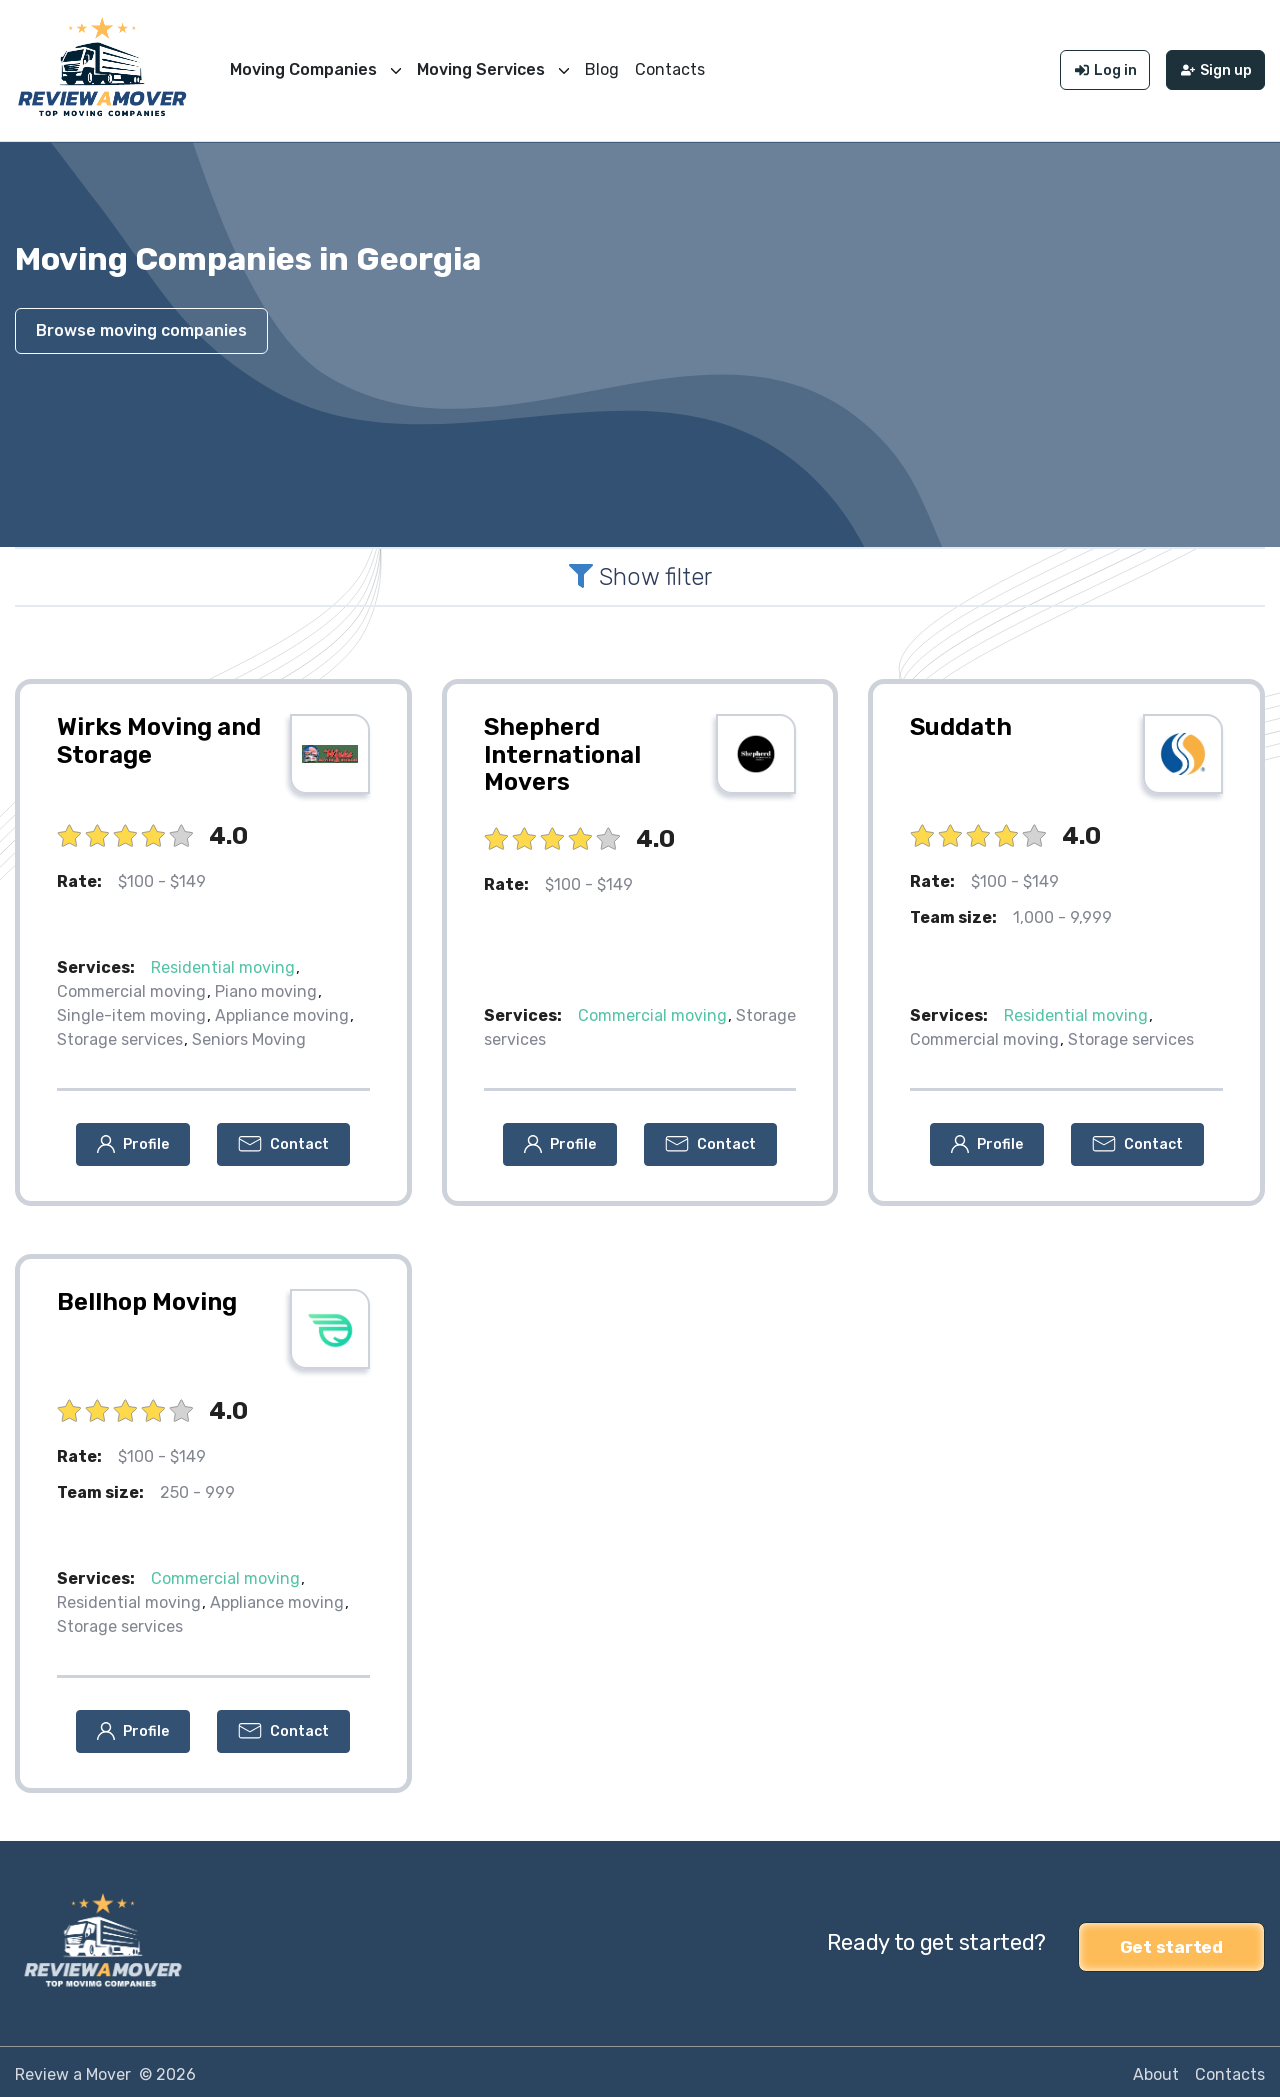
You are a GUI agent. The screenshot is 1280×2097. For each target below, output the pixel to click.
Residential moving (223, 962)
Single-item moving (131, 1010)
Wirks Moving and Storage (159, 736)
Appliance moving (282, 1010)
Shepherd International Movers (562, 749)
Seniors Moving (249, 1034)
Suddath (961, 722)
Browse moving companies (141, 325)
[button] (133, 1139)
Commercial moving (131, 986)
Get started (1171, 1938)
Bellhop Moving (147, 1297)
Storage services (120, 1034)
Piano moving (266, 986)
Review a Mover (73, 2068)
